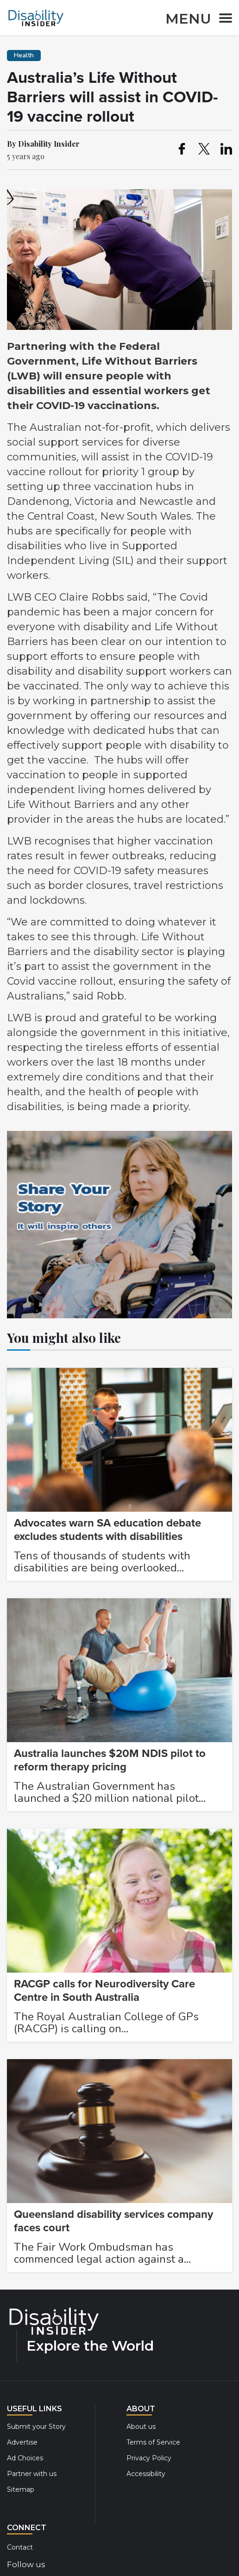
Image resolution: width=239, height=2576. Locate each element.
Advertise (22, 2442)
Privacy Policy (148, 2458)
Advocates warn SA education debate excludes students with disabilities (107, 1529)
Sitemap (20, 2489)
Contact (20, 2547)
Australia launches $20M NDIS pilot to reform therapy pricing (110, 1760)
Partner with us (32, 2474)
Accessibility (145, 2474)
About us (141, 2426)
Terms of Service (153, 2442)
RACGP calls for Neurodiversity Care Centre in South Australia (104, 1990)
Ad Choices (25, 2458)
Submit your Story (36, 2426)
